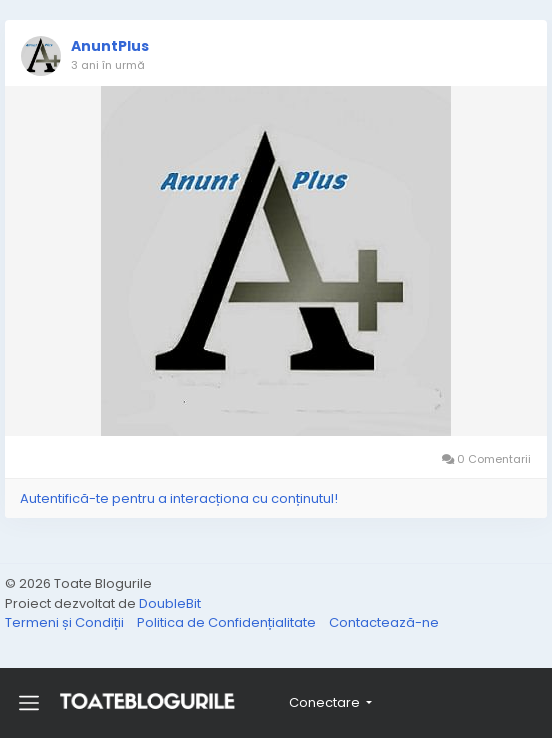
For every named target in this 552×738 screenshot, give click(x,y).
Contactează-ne (384, 622)
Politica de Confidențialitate (228, 622)
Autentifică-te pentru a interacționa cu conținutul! (179, 498)
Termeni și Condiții (66, 622)
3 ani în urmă (108, 65)
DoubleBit (170, 603)
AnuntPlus (110, 46)
